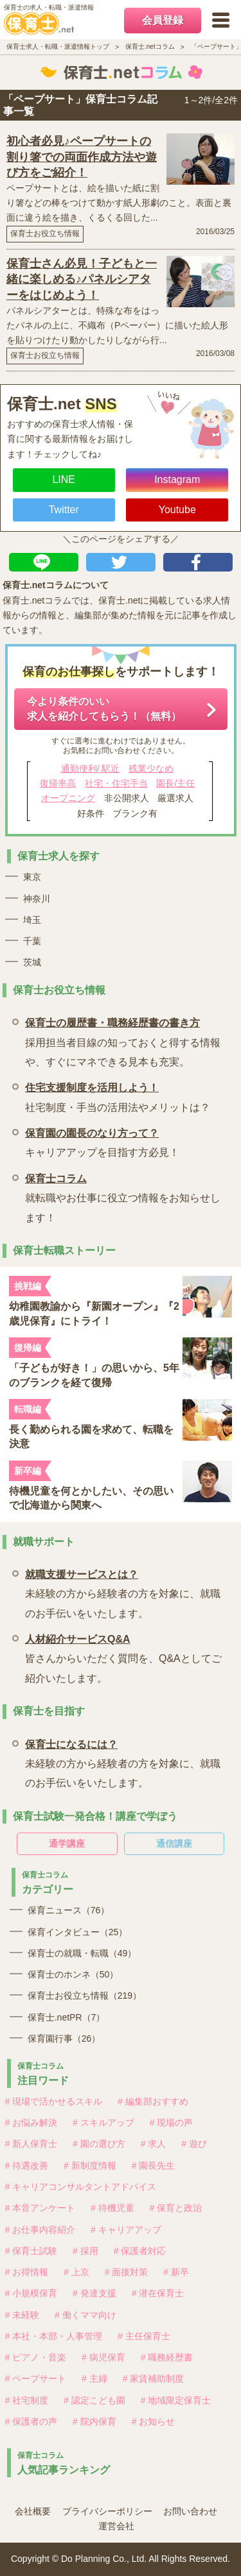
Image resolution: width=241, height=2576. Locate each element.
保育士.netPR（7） (66, 2017)
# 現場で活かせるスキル (54, 2101)
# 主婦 (94, 2378)
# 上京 (76, 2272)
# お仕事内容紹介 (40, 2229)
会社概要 (33, 2511)
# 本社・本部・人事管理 (54, 2336)
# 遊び (194, 2144)
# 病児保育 (103, 2357)
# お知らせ (153, 2421)
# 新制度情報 (90, 2165)
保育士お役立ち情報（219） (84, 1995)
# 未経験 (22, 2315)
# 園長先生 (153, 2165)
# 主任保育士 (144, 2336)
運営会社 (116, 2526)
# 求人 (153, 2144)
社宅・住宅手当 (116, 783)
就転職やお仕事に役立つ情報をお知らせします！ (123, 1196)
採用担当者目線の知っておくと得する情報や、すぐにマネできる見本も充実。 (123, 1040)
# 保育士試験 (31, 2251)
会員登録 (162, 20)
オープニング (68, 798)
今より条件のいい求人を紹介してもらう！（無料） (104, 708)
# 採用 (85, 2251)
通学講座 (67, 1843)
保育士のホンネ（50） (73, 1974)
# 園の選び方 (99, 2144)
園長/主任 (175, 783)
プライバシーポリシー (107, 2511)
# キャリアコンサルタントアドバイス (81, 2187)
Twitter (64, 509)
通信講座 (174, 1843)
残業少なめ (151, 768)
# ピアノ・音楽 (36, 2357)
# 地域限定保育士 (176, 2400)
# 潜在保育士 (158, 2293)
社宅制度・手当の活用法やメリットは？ (117, 1095)
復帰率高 (58, 783)
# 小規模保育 (31, 2293)
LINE (63, 479)
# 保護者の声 (31, 2421)
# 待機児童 (112, 2208)
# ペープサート (36, 2378)
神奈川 (36, 899)
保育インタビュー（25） (78, 1932)
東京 (32, 877)
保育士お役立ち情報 (45, 233)
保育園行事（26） (64, 2038)
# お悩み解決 (31, 2122)
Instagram (177, 479)
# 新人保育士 (31, 2144)
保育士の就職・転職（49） (82, 1953)
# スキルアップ (103, 2122)
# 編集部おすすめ (153, 2101)
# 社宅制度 (27, 2400)
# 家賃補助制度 (153, 2378)
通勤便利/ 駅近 (90, 768)
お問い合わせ (190, 2511)
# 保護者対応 (140, 2251)
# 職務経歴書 (167, 2357)
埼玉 (32, 920)
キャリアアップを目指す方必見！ (102, 1141)
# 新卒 (176, 2272)
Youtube (177, 509)
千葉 (32, 941)
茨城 (32, 962)
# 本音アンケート (40, 2208)
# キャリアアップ (126, 2229)
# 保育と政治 (176, 2208)
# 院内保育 (94, 2421)
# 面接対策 (126, 2272)
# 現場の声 (171, 2122)
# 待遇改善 (27, 2165)
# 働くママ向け (85, 2315)
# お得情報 (27, 2272)
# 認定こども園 (94, 2400)
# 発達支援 (94, 2293)
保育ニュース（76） (69, 1910)
